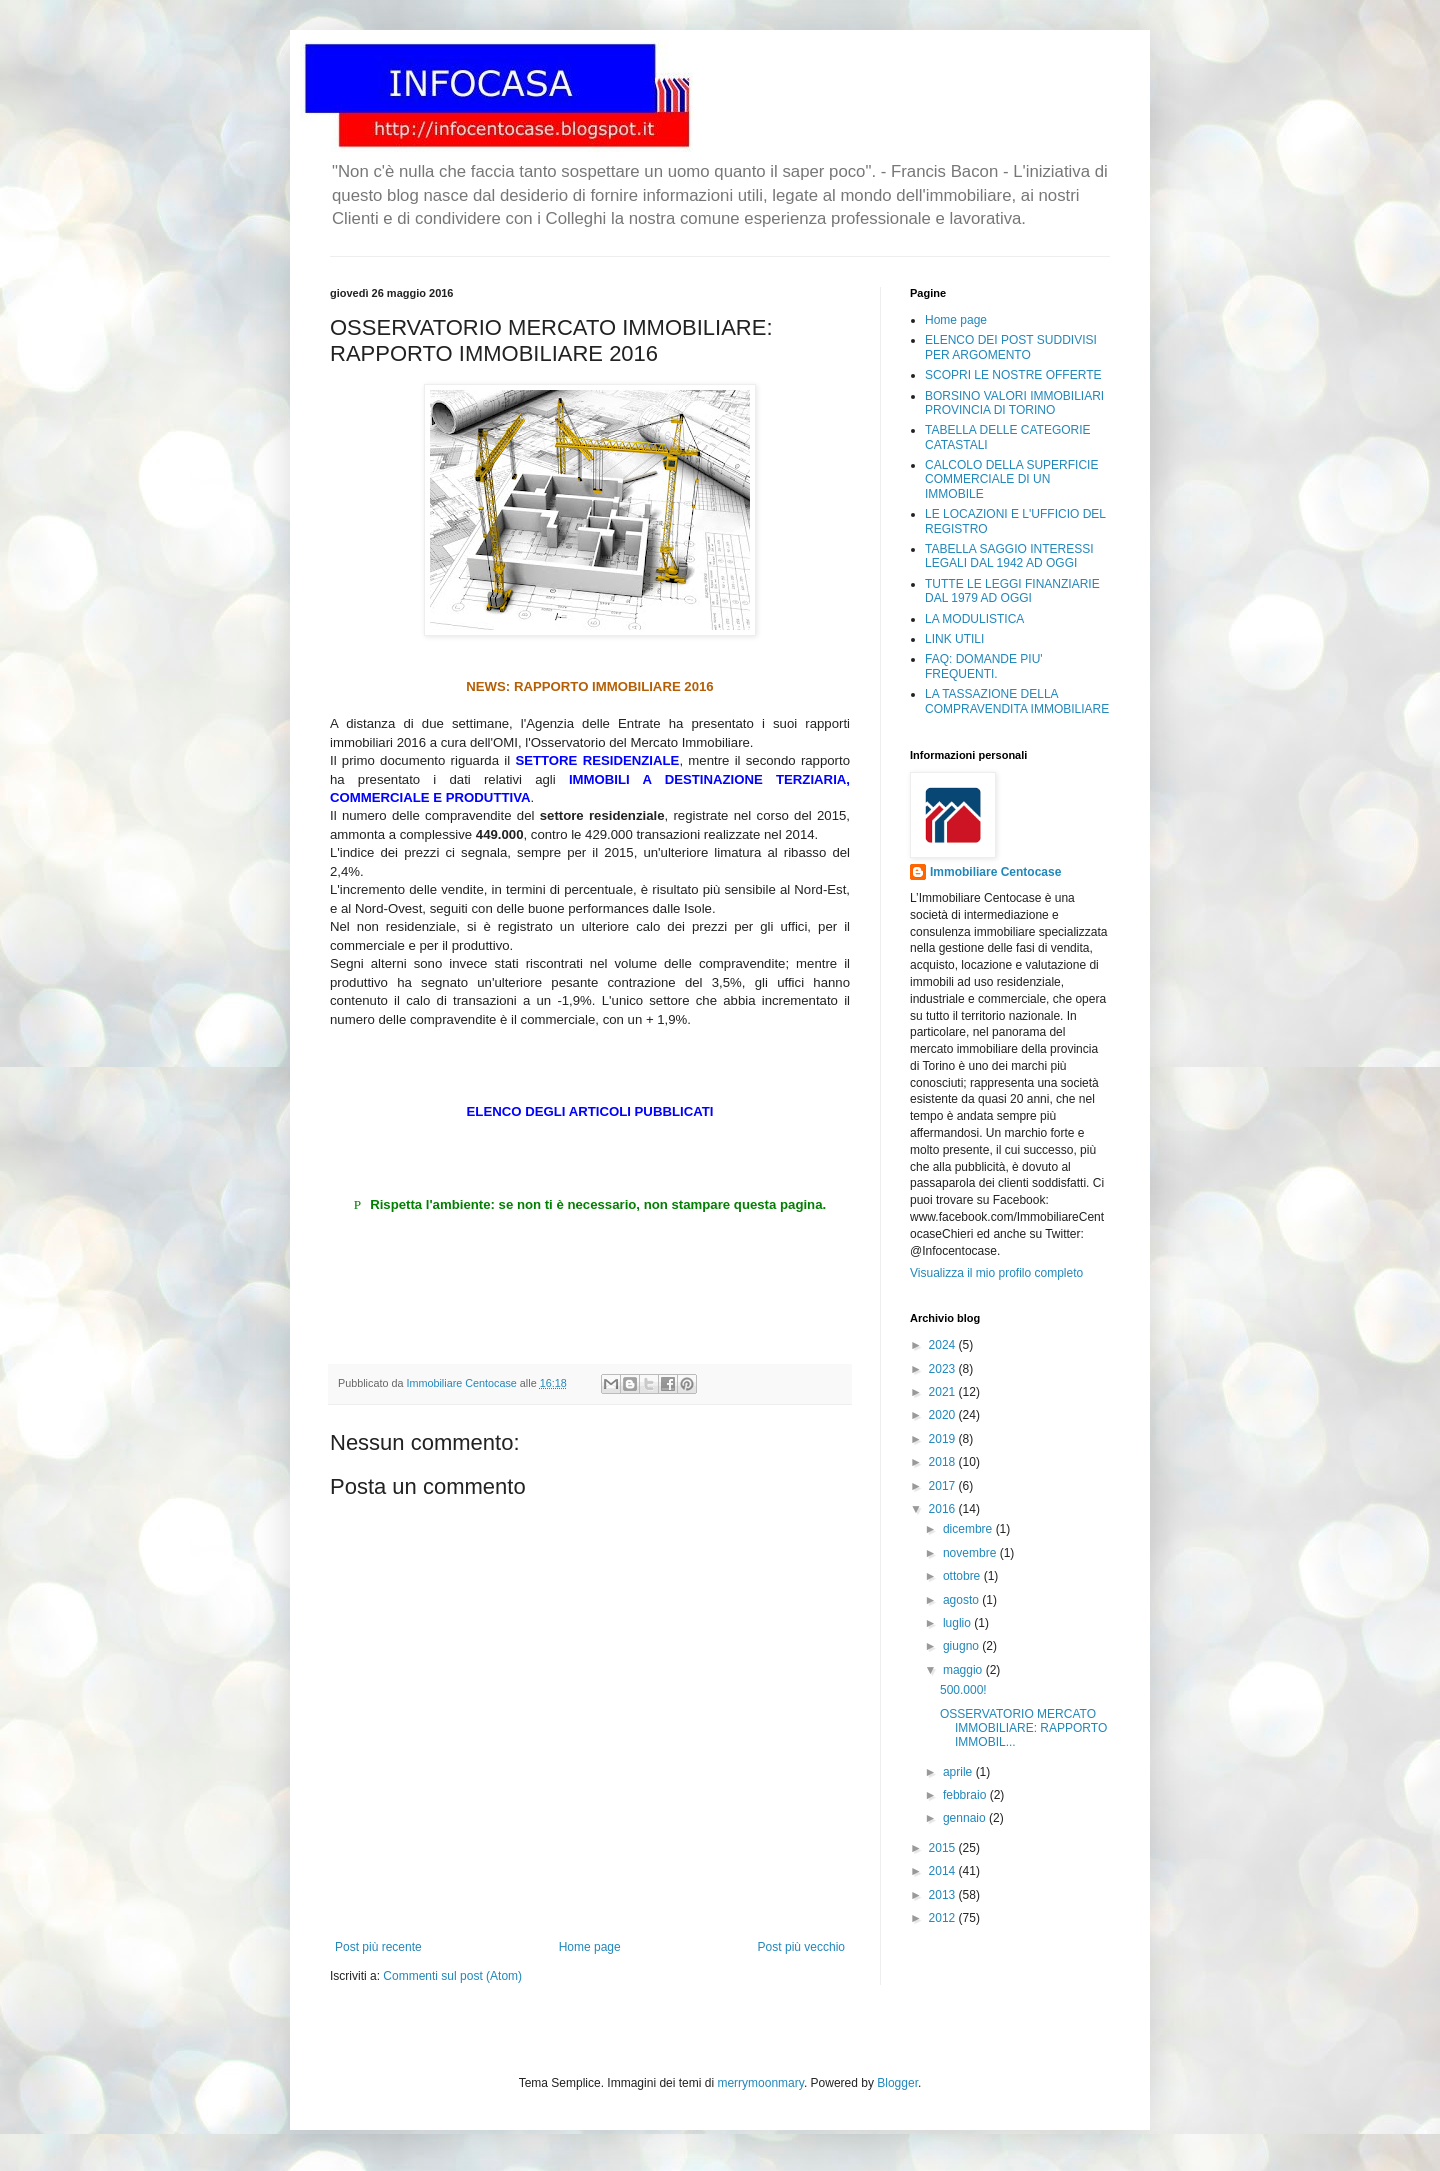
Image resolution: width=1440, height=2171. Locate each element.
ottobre (963, 1576)
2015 (944, 1848)
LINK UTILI (954, 639)
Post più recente (378, 1947)
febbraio (966, 1795)
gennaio (966, 1818)
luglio (958, 1623)
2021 (944, 1392)
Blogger (897, 2083)
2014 (944, 1871)
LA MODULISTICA (974, 619)
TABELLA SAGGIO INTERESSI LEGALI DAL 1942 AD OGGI (1009, 556)
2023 (944, 1369)
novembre (971, 1553)
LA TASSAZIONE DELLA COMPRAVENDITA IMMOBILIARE (1017, 701)
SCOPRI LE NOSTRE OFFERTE (1013, 375)
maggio (964, 1670)
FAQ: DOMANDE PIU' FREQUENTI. (984, 666)
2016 (944, 1509)
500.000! (963, 1690)
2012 (944, 1918)
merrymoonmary (760, 2083)
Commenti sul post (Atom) (452, 1976)
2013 (944, 1895)
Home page (590, 1947)
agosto (962, 1600)
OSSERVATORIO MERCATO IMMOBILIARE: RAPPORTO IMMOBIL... (1023, 1728)
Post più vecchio (801, 1947)
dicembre (969, 1529)
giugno (962, 1646)
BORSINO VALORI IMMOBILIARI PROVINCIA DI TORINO (1014, 403)
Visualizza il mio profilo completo (996, 1273)
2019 (944, 1439)
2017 (944, 1486)
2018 (944, 1462)
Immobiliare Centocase (995, 872)
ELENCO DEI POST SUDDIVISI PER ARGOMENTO (1011, 347)
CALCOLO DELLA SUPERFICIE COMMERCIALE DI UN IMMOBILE (1011, 479)
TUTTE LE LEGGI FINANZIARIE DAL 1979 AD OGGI (1012, 591)
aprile (959, 1772)
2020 (944, 1415)
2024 (944, 1345)
